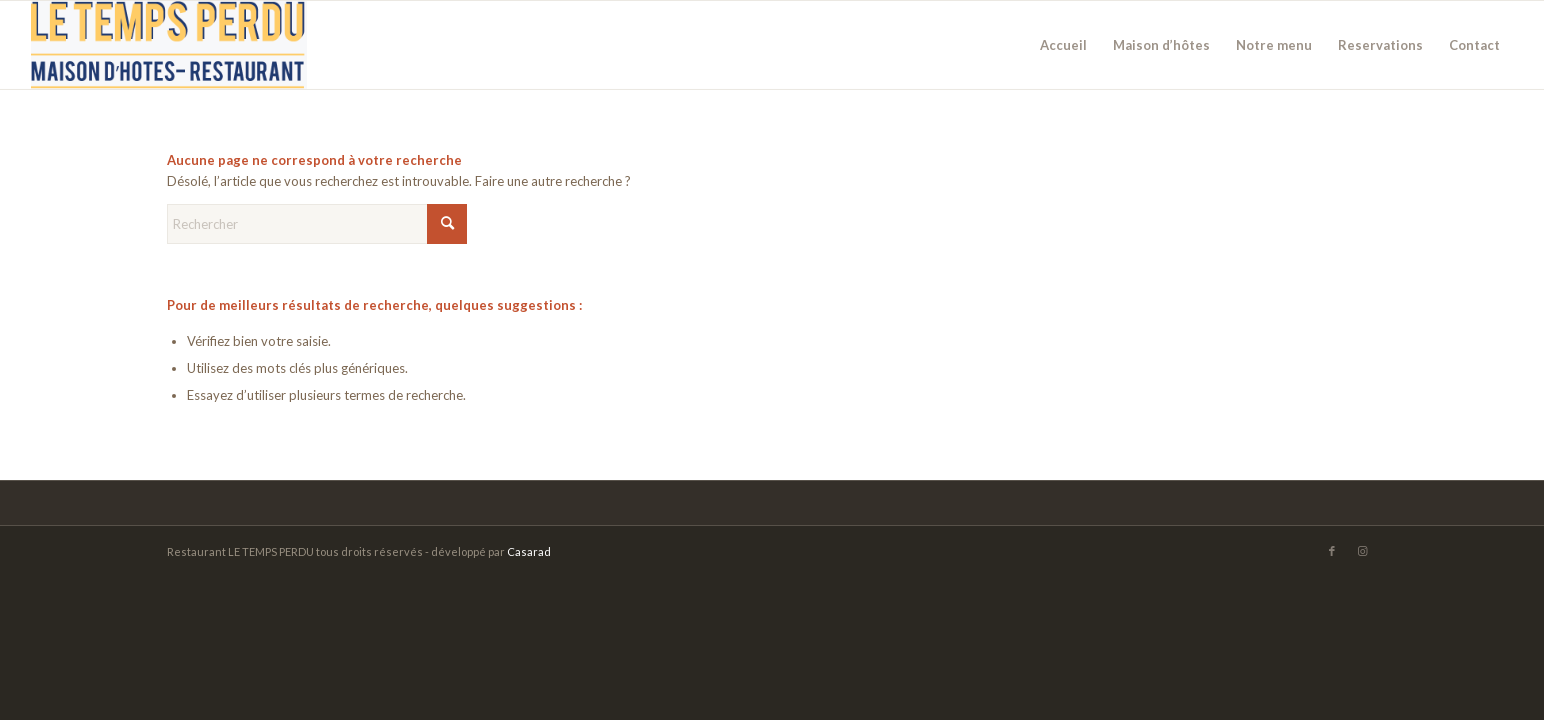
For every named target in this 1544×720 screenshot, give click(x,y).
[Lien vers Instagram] (1362, 551)
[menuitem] (1063, 45)
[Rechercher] (317, 224)
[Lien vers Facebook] (1332, 551)
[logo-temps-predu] (169, 45)
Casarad (529, 551)
